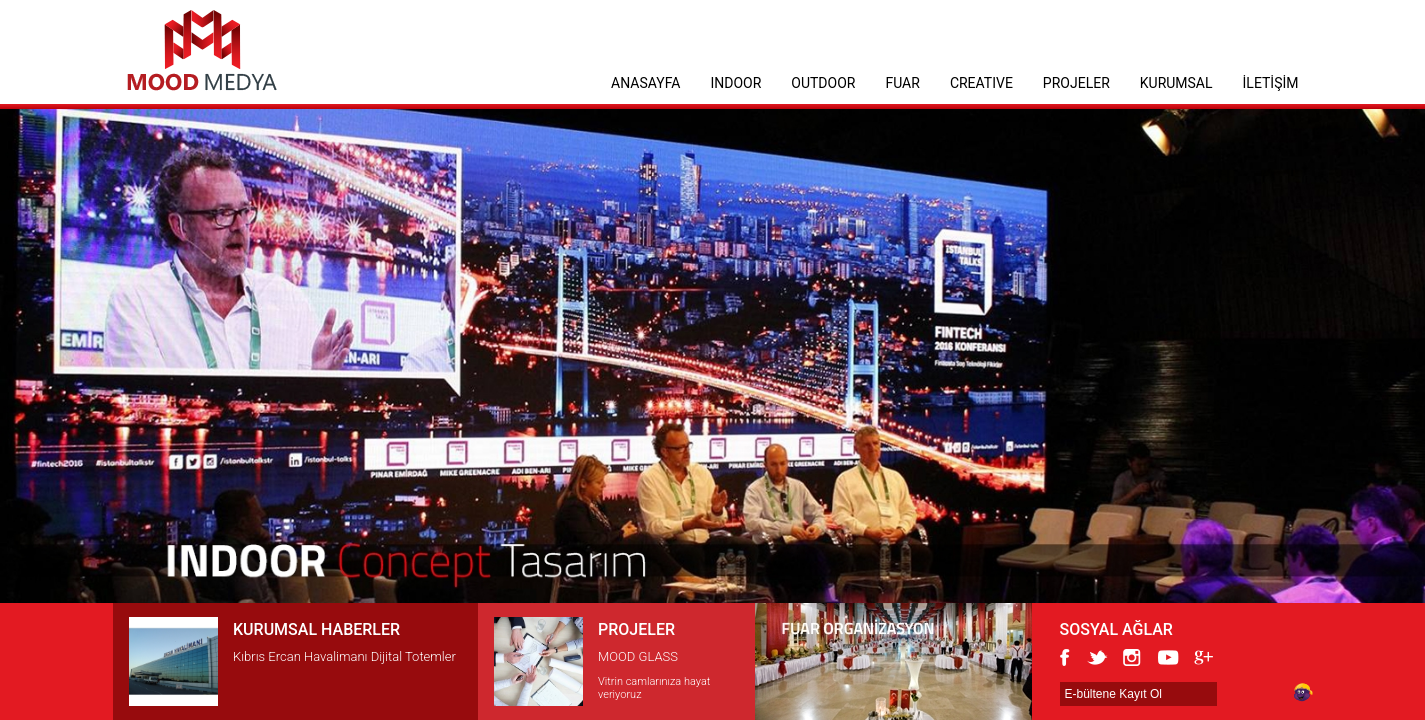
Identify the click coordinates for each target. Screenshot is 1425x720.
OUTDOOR (823, 83)
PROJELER (1076, 83)
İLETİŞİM (1271, 83)
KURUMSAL (1176, 83)
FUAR (902, 83)
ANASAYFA (645, 83)
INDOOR (735, 83)
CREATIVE (981, 83)
